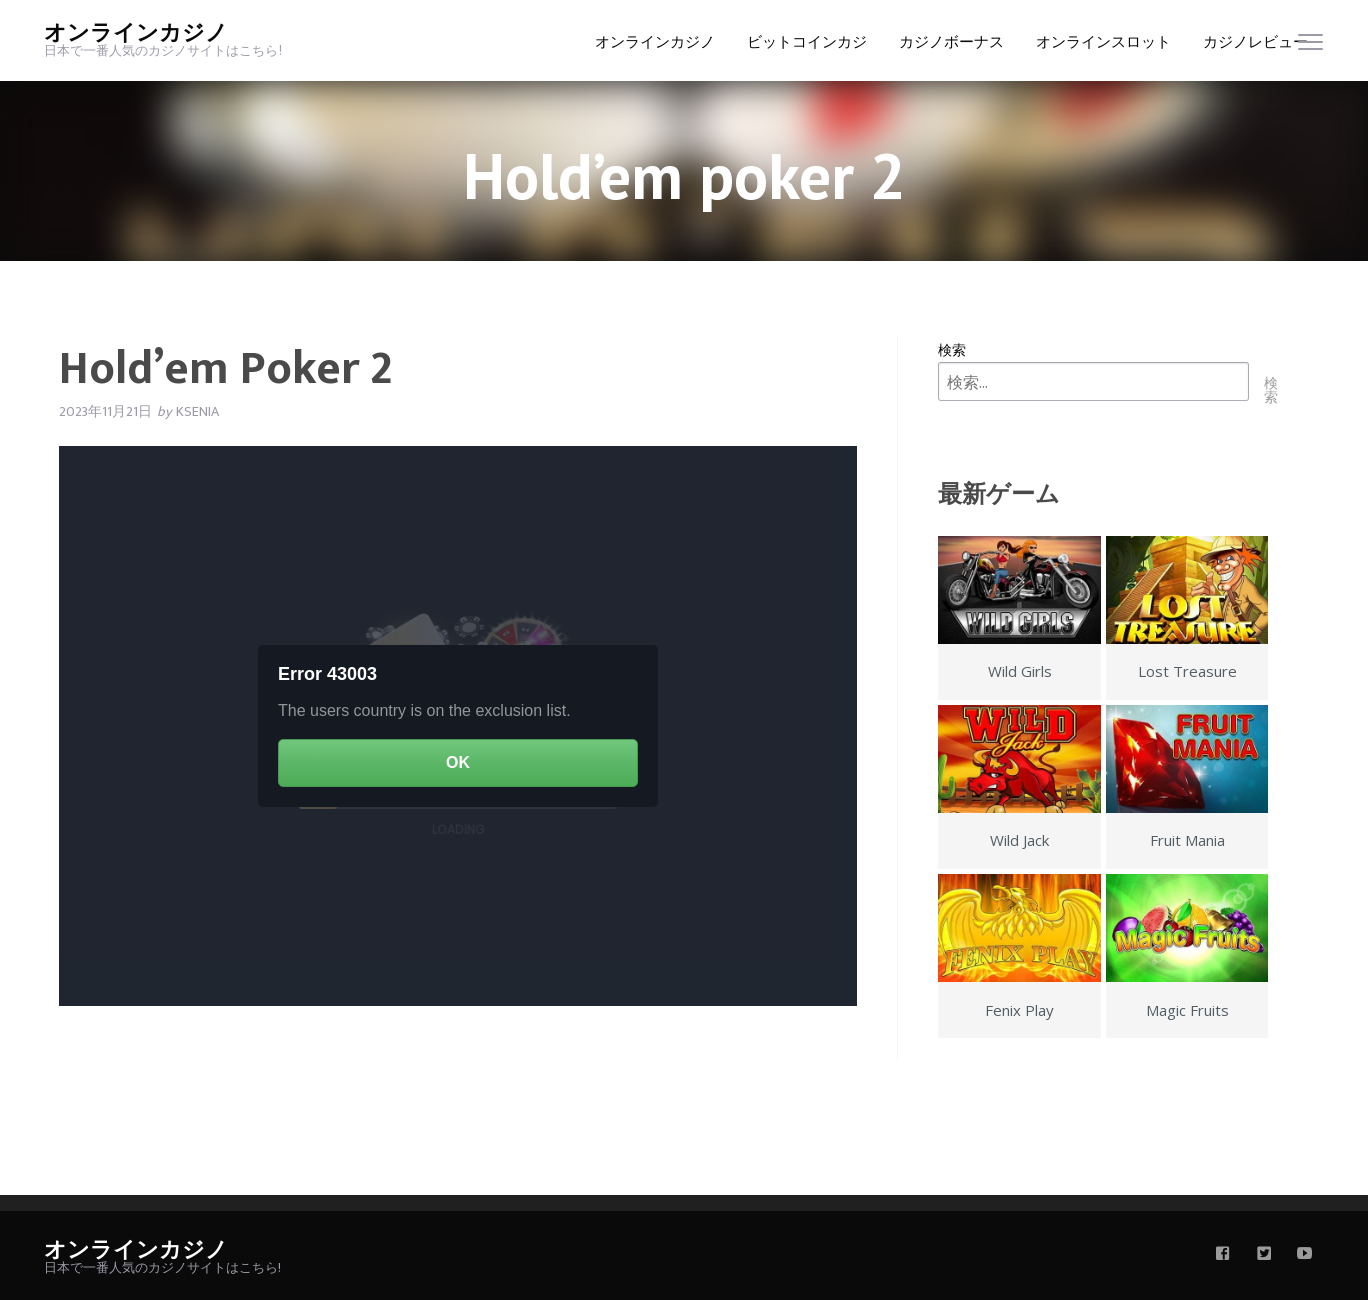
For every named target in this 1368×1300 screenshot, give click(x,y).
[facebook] (1223, 1255)
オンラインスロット (1103, 41)
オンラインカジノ (136, 33)
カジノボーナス (951, 41)
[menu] (1310, 46)
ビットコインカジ (807, 41)
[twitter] (1264, 1255)
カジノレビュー (1255, 41)
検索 (952, 349)
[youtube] (1305, 1255)
